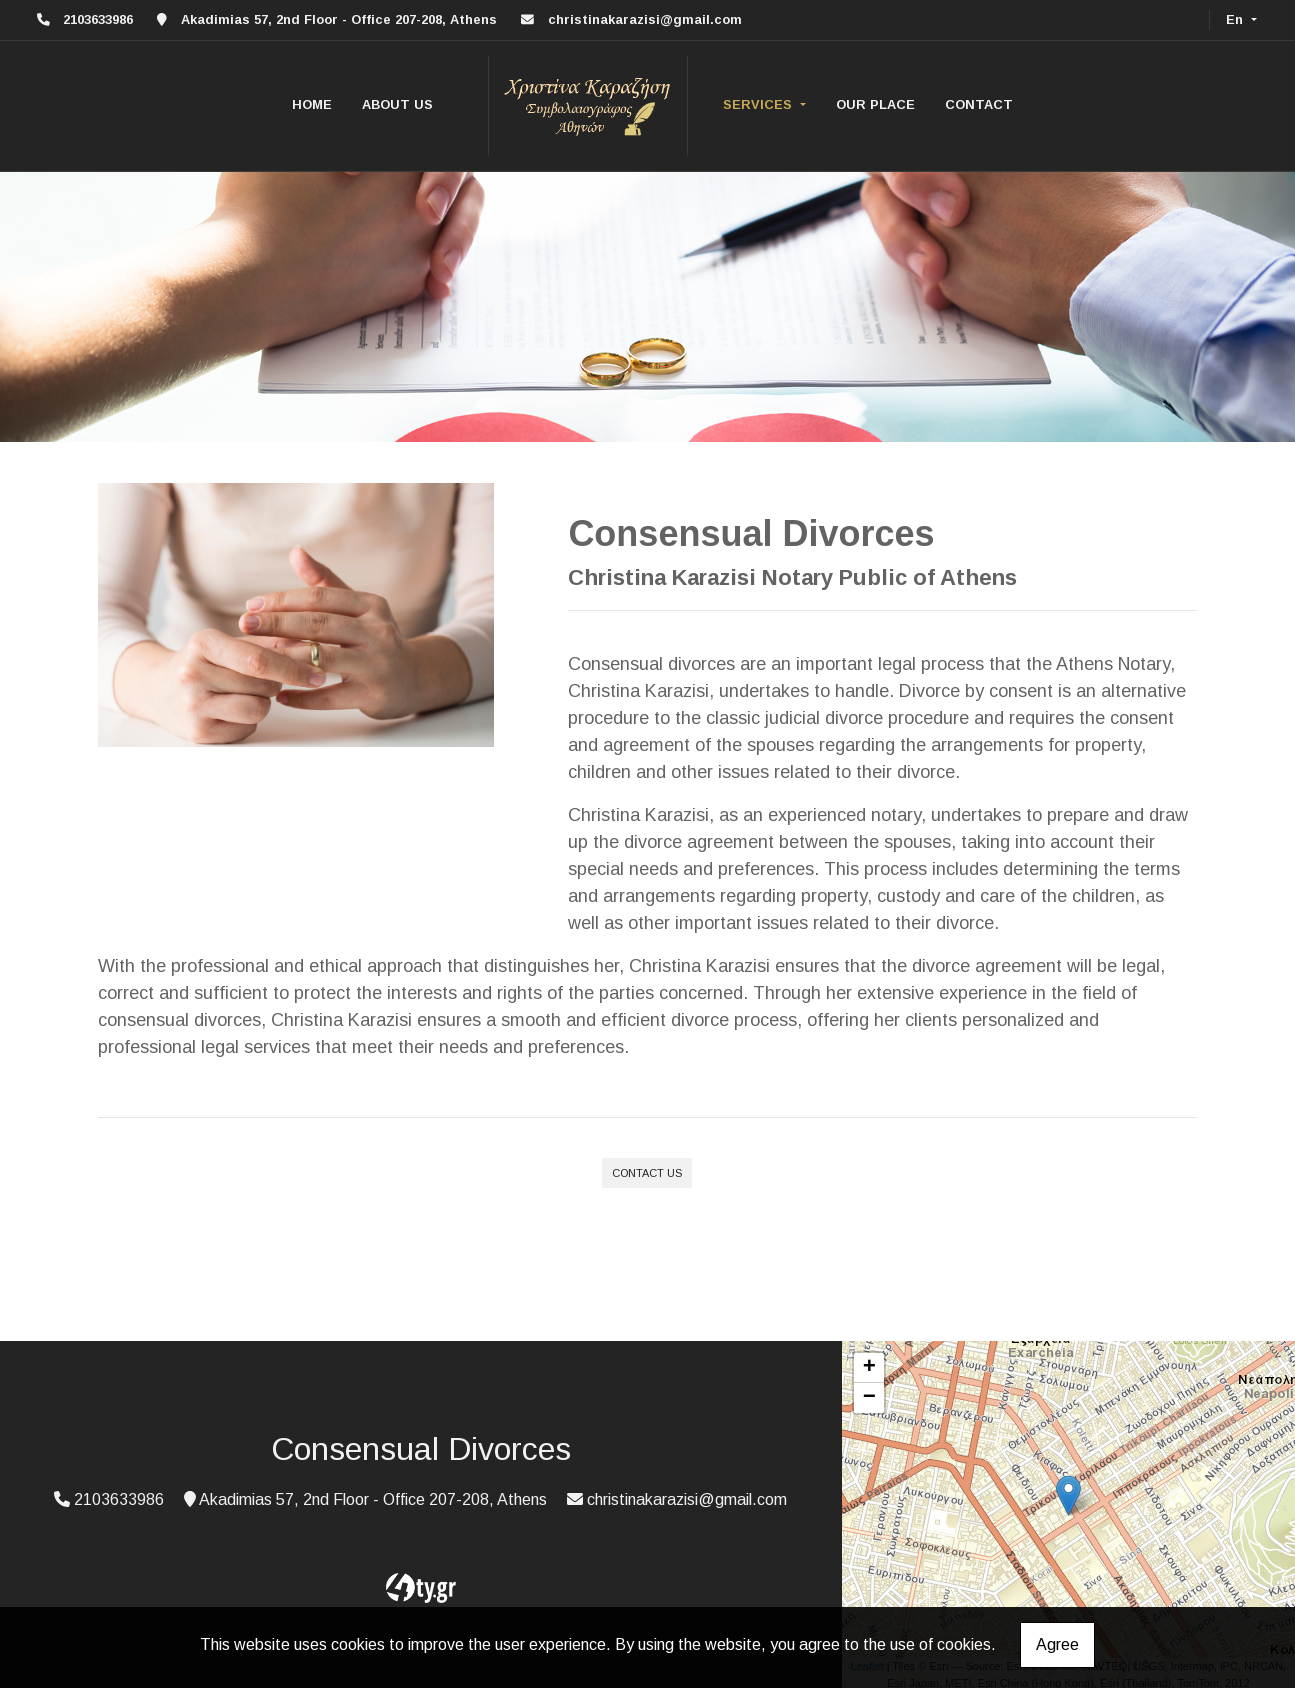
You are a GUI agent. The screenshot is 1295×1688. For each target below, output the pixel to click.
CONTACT (979, 104)
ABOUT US (397, 104)
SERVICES (759, 104)
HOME (312, 104)
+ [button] (869, 1368)
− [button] (869, 1398)
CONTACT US (647, 1173)
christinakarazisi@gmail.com (645, 19)
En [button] (1236, 19)
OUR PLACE (875, 104)
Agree (1057, 1644)
